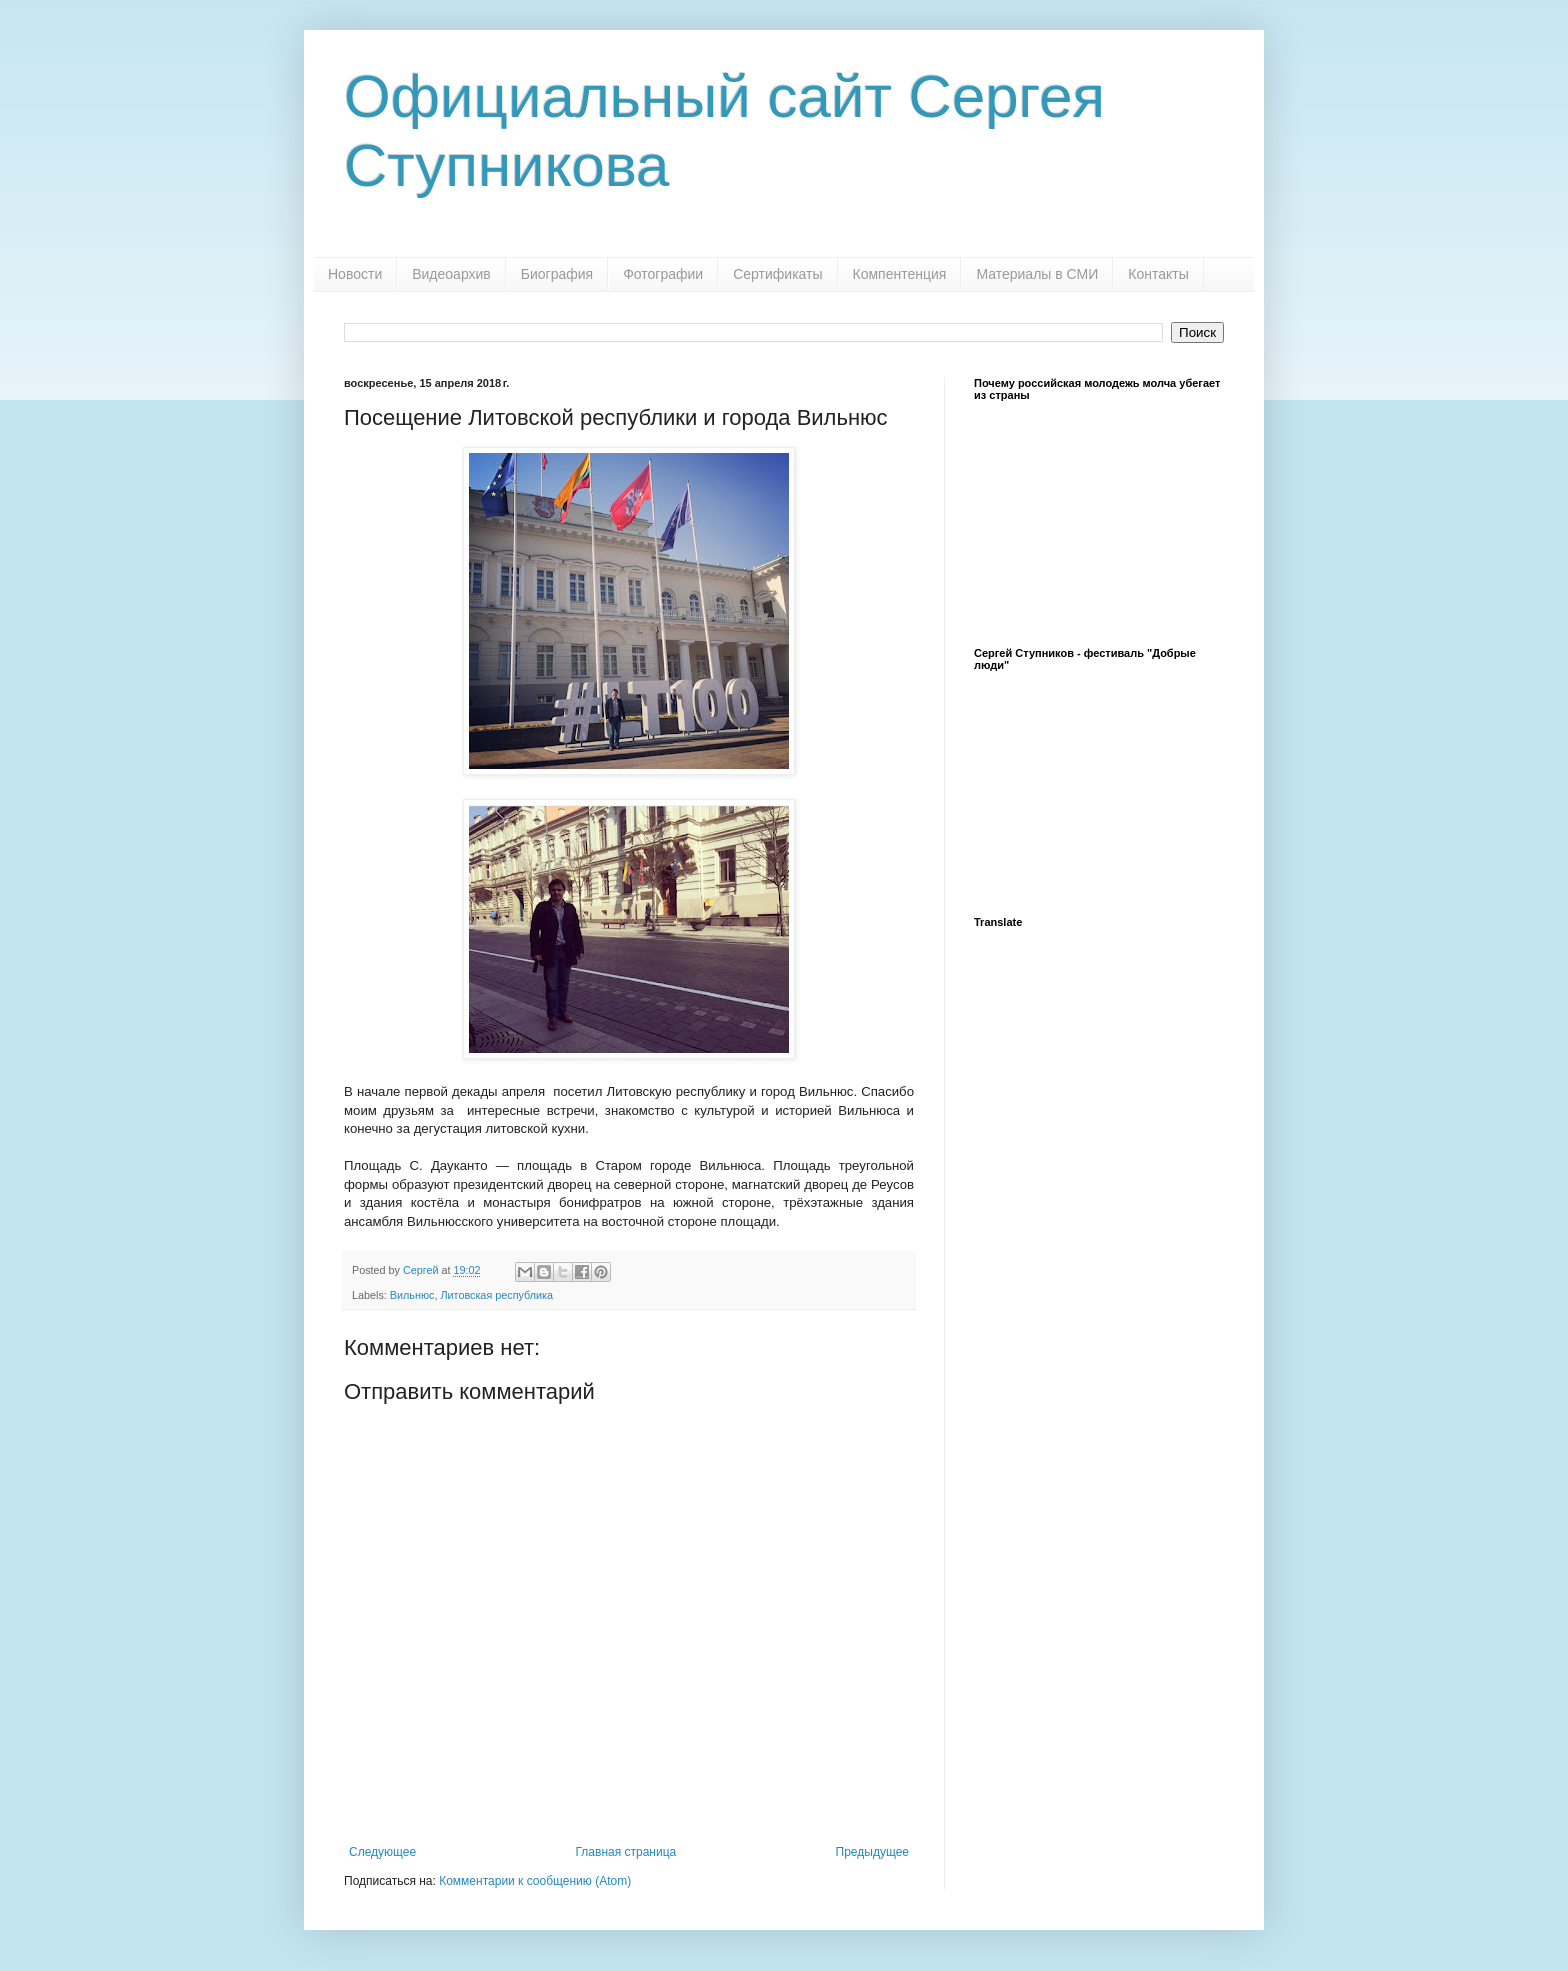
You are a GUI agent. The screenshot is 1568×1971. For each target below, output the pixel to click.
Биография (557, 274)
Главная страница (626, 1852)
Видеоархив (451, 274)
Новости (355, 274)
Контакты (1158, 274)
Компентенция (900, 274)
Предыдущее (872, 1852)
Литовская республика (496, 1295)
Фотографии (663, 274)
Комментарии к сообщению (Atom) (535, 1881)
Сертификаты (777, 274)
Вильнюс (412, 1295)
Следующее (382, 1852)
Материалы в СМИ (1037, 274)
